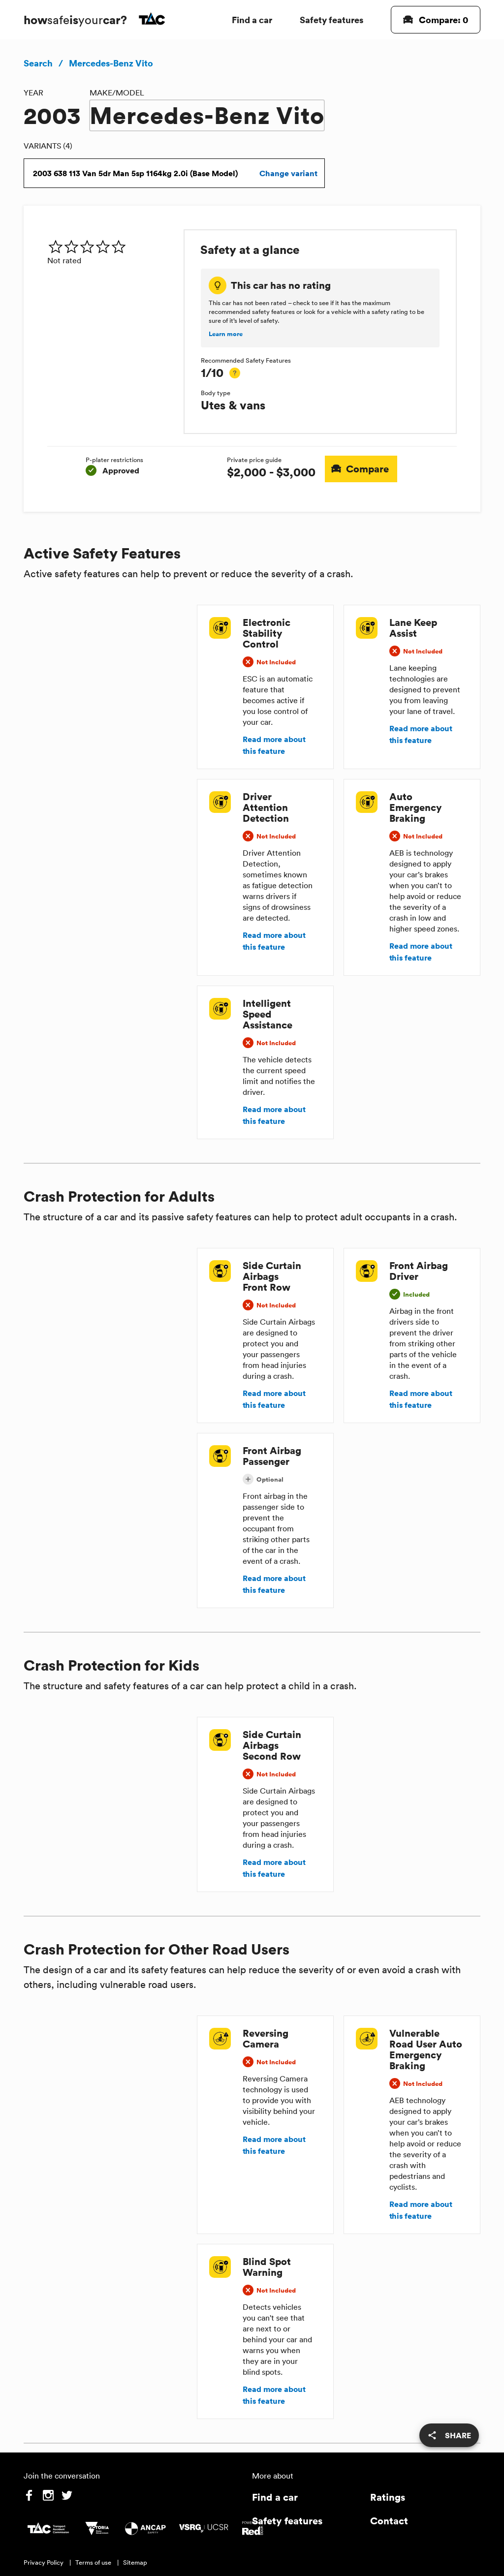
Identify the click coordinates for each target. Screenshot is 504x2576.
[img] (111, 246)
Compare (361, 469)
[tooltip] (234, 373)
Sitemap (135, 2562)
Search (38, 63)
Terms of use (93, 2562)
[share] (449, 2435)
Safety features (331, 19)
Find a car (252, 19)
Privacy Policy (43, 2562)
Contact (389, 2520)
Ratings (387, 2497)
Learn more (226, 334)
